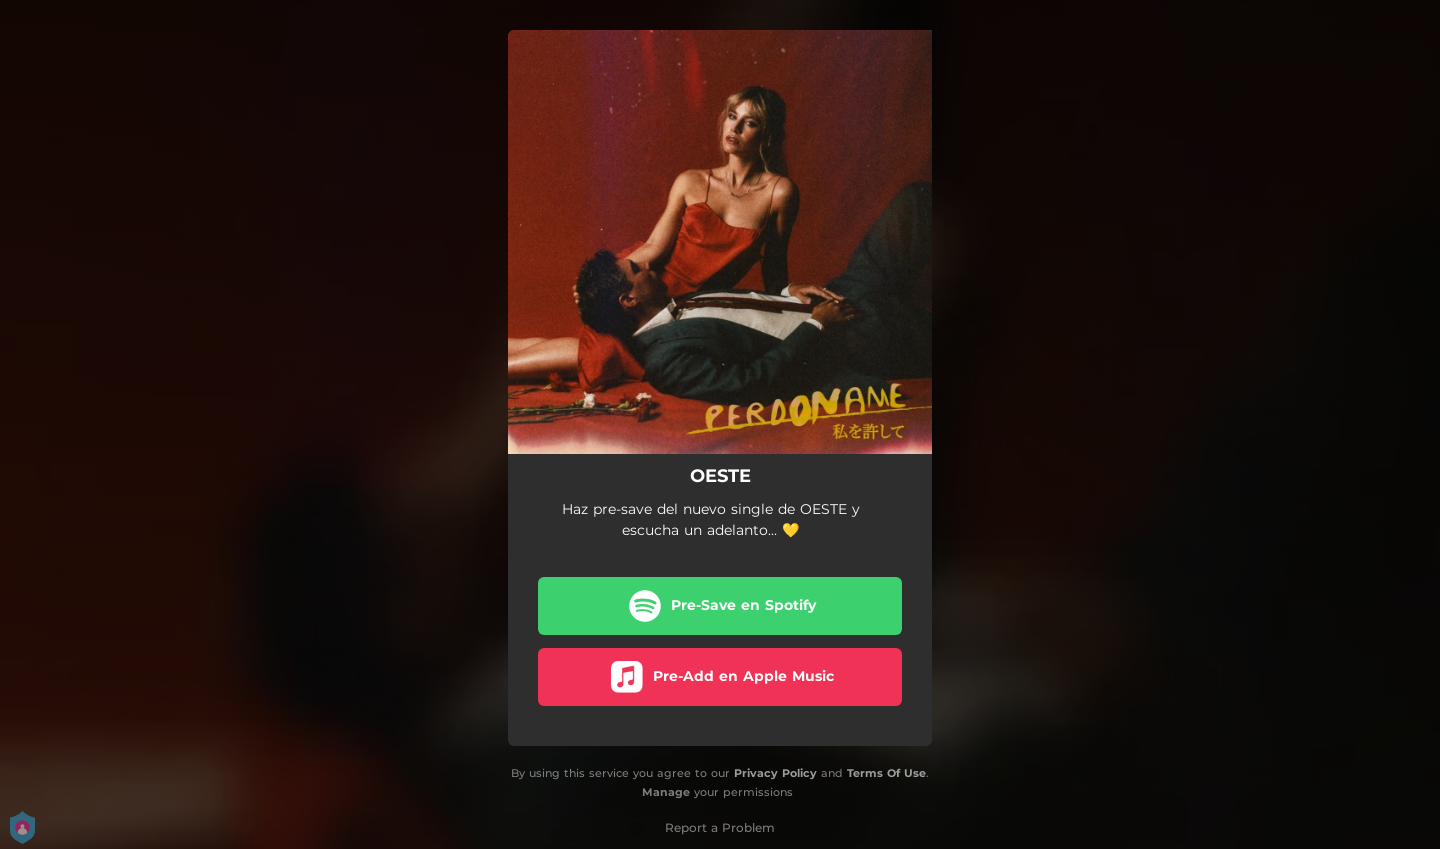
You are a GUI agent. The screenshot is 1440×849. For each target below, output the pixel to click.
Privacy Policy (775, 773)
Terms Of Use (886, 773)
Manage (666, 792)
